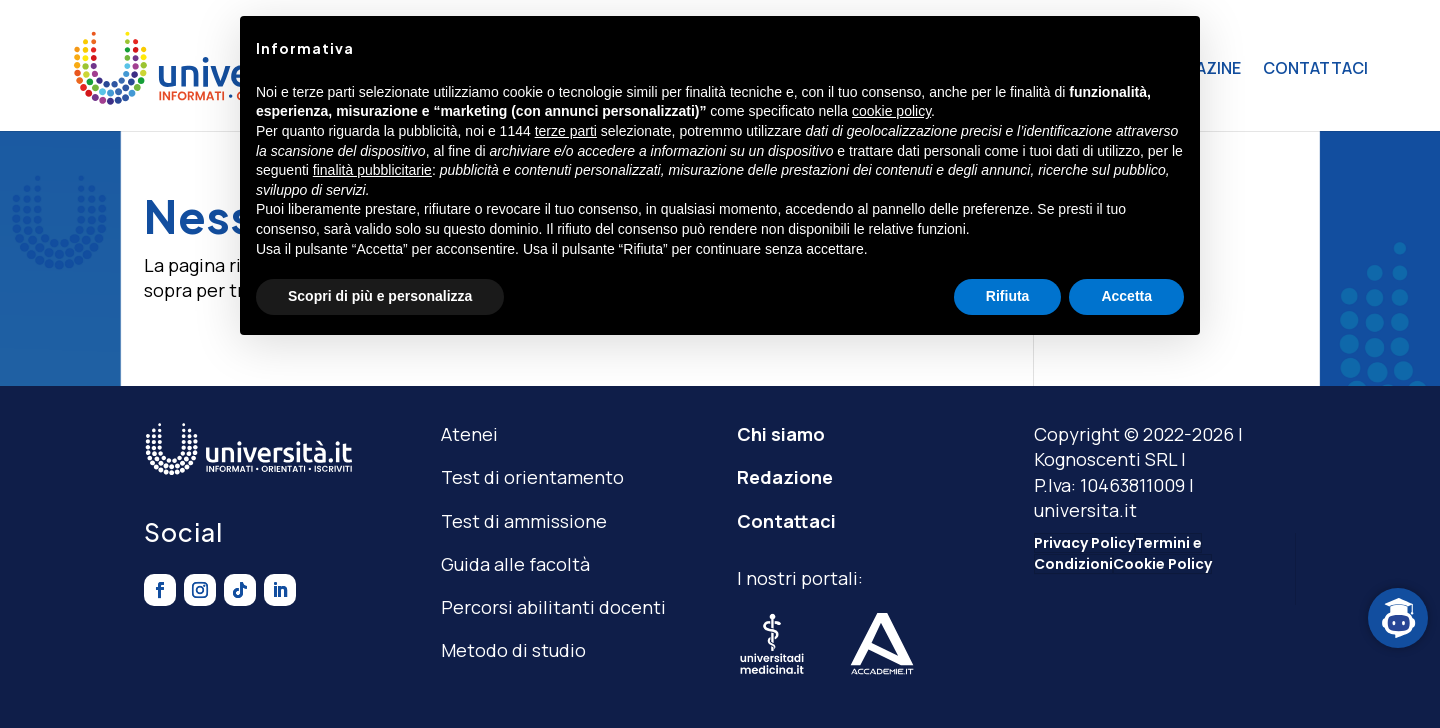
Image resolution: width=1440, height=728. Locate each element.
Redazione (785, 477)
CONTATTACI (1315, 68)
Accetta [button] (1126, 296)
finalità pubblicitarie (372, 170)
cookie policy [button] (891, 111)
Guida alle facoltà (515, 564)
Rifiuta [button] (1008, 296)
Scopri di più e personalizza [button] (380, 296)
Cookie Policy (1162, 564)
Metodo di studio (513, 650)
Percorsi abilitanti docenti (553, 607)
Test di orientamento (532, 477)
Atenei (469, 434)
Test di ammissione (524, 521)
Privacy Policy (1084, 543)
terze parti (566, 131)
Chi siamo (781, 434)
